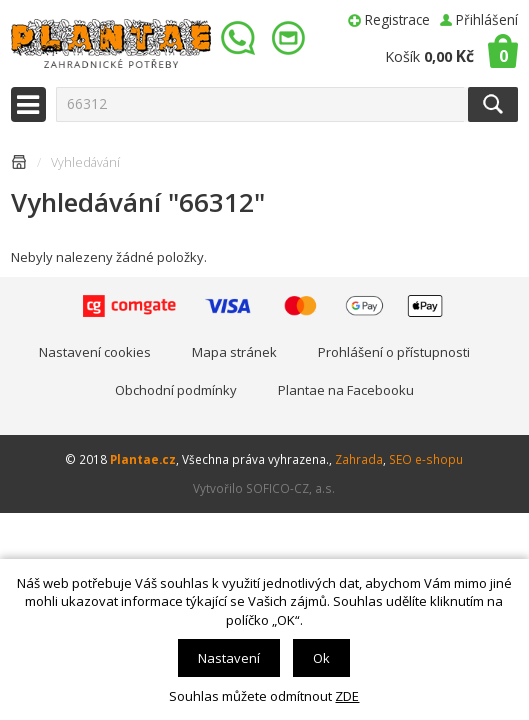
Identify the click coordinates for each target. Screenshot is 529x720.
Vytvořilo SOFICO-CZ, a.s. (264, 488)
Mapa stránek (234, 352)
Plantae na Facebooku (346, 390)
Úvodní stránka (19, 165)
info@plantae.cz (291, 38)
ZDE (347, 696)
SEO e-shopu (426, 459)
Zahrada (359, 459)
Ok (321, 658)
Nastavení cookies (95, 352)
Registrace (397, 19)
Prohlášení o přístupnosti (394, 352)
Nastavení (229, 658)
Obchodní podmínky (176, 390)
